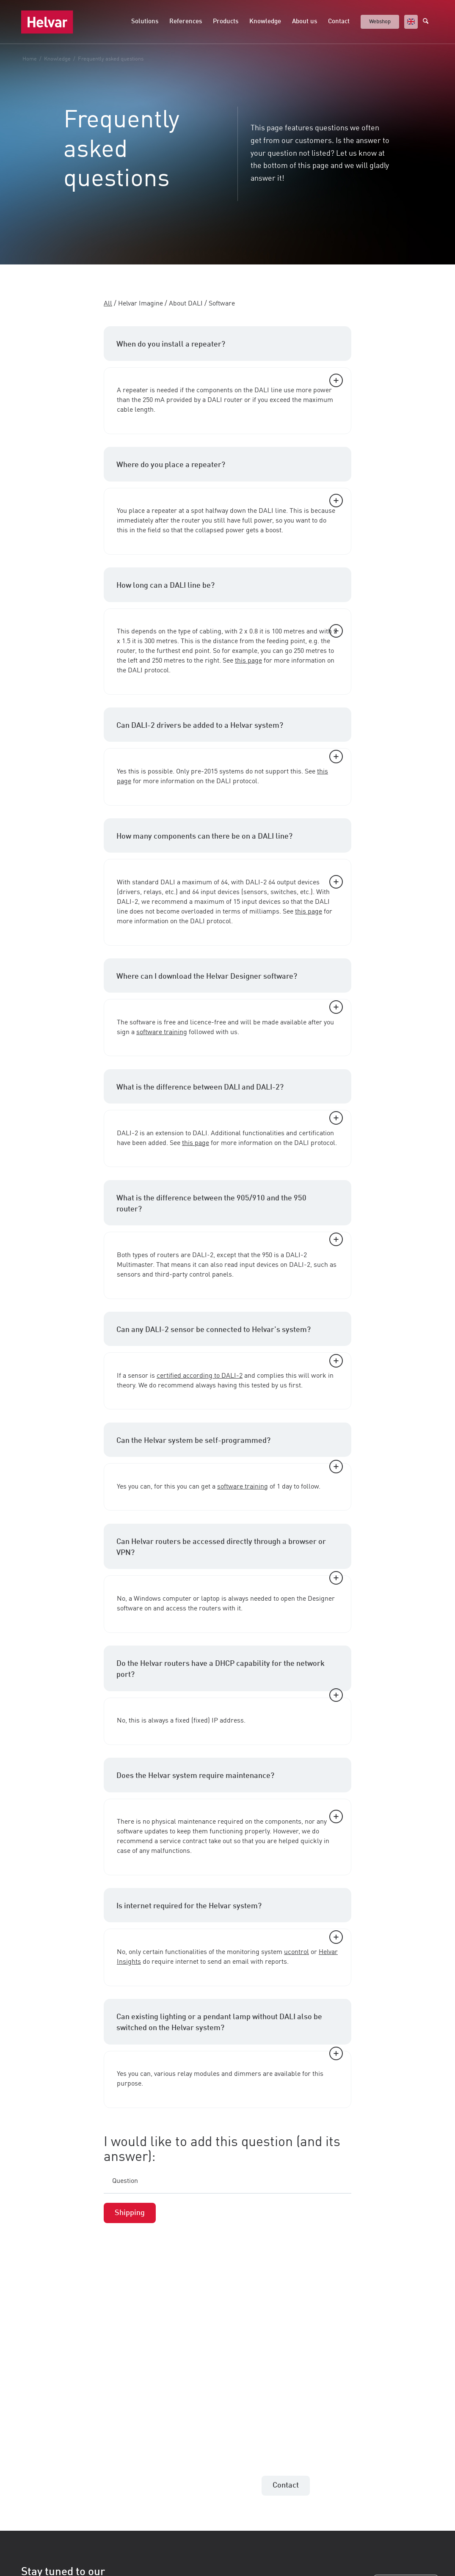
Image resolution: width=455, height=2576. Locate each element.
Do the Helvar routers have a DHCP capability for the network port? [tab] (229, 1675)
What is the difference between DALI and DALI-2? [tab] (229, 1094)
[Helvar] (47, 22)
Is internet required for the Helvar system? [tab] (229, 1912)
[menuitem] (145, 22)
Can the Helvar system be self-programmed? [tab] (229, 1447)
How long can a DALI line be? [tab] (229, 592)
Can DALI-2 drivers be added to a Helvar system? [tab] (229, 732)
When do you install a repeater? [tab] (229, 351)
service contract (183, 1841)
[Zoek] (428, 22)
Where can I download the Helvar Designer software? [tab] (229, 983)
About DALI (186, 303)
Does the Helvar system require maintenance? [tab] (229, 1782)
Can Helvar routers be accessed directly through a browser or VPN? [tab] (229, 1553)
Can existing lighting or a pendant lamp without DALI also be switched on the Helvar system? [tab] (229, 2029)
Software (222, 303)
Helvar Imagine (140, 303)
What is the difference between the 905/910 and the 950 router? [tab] (229, 1210)
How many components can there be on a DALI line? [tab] (229, 843)
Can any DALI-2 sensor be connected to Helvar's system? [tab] (229, 1336)
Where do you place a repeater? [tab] (229, 471)
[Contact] (286, 2486)
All (108, 303)
